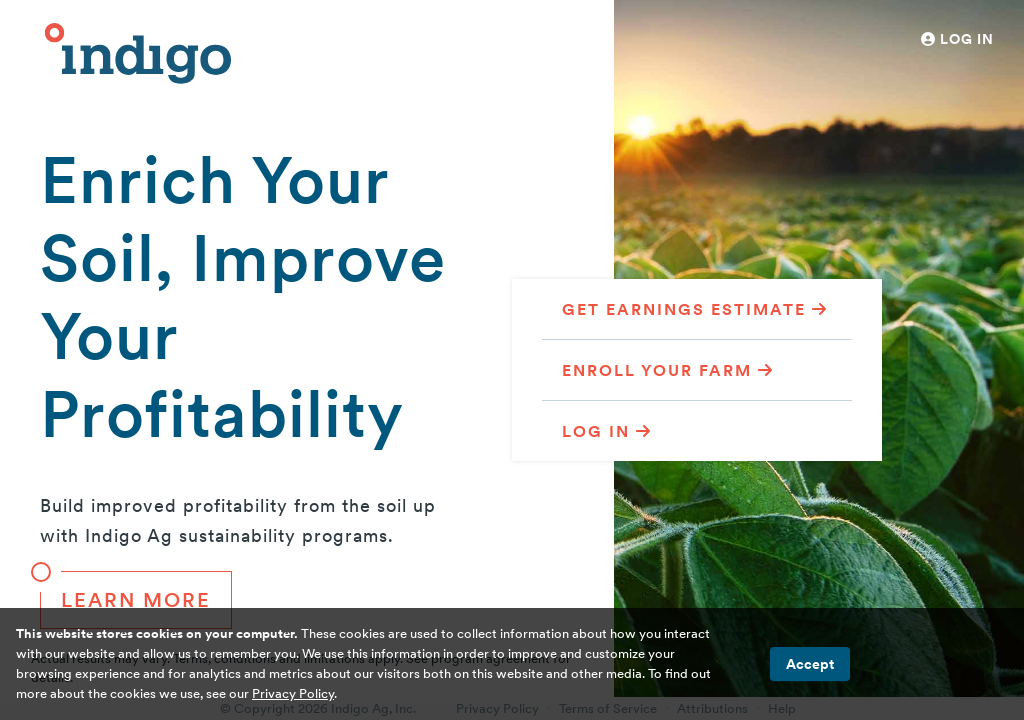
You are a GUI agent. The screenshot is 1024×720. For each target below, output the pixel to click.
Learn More (125, 592)
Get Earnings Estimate (694, 309)
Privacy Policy (293, 693)
